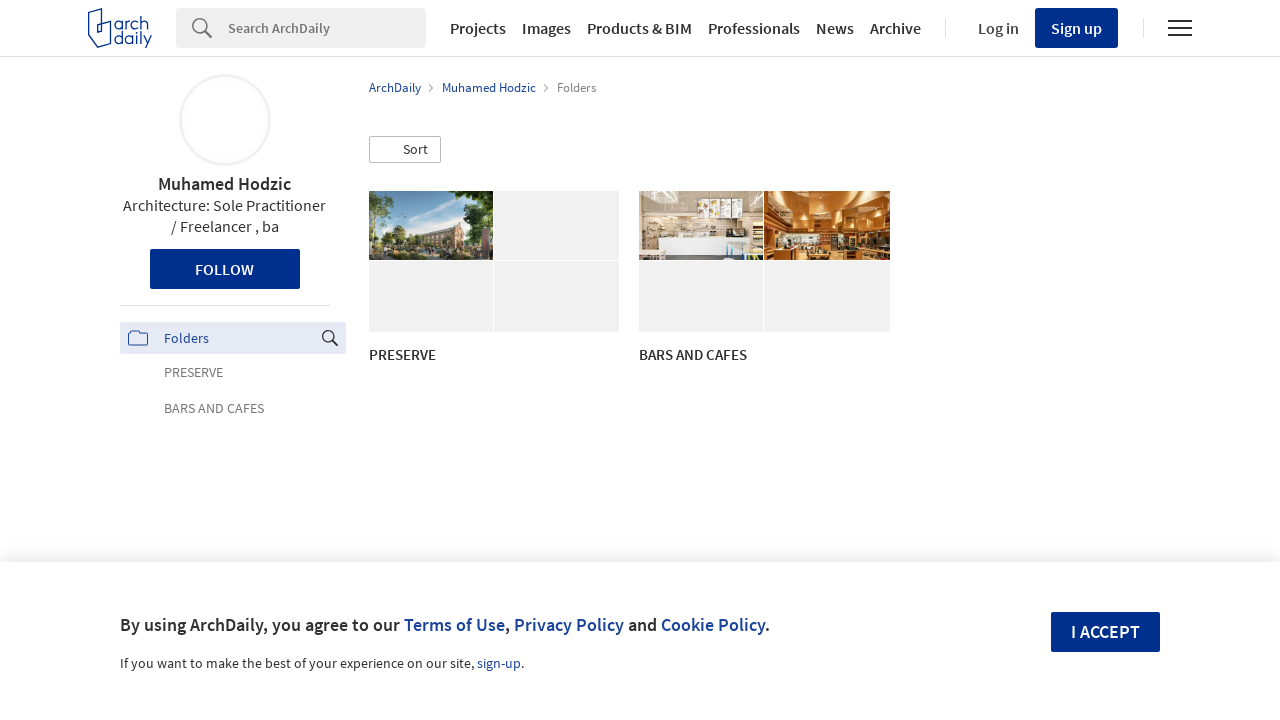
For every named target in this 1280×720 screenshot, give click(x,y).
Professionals (754, 28)
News (835, 28)
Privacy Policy (569, 624)
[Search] (327, 28)
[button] (405, 150)
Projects (478, 28)
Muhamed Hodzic (224, 183)
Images (546, 28)
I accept (1105, 631)
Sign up (1076, 28)
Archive (895, 28)
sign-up (499, 663)
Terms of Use (454, 624)
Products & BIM (639, 28)
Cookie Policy (713, 624)
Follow (224, 269)
